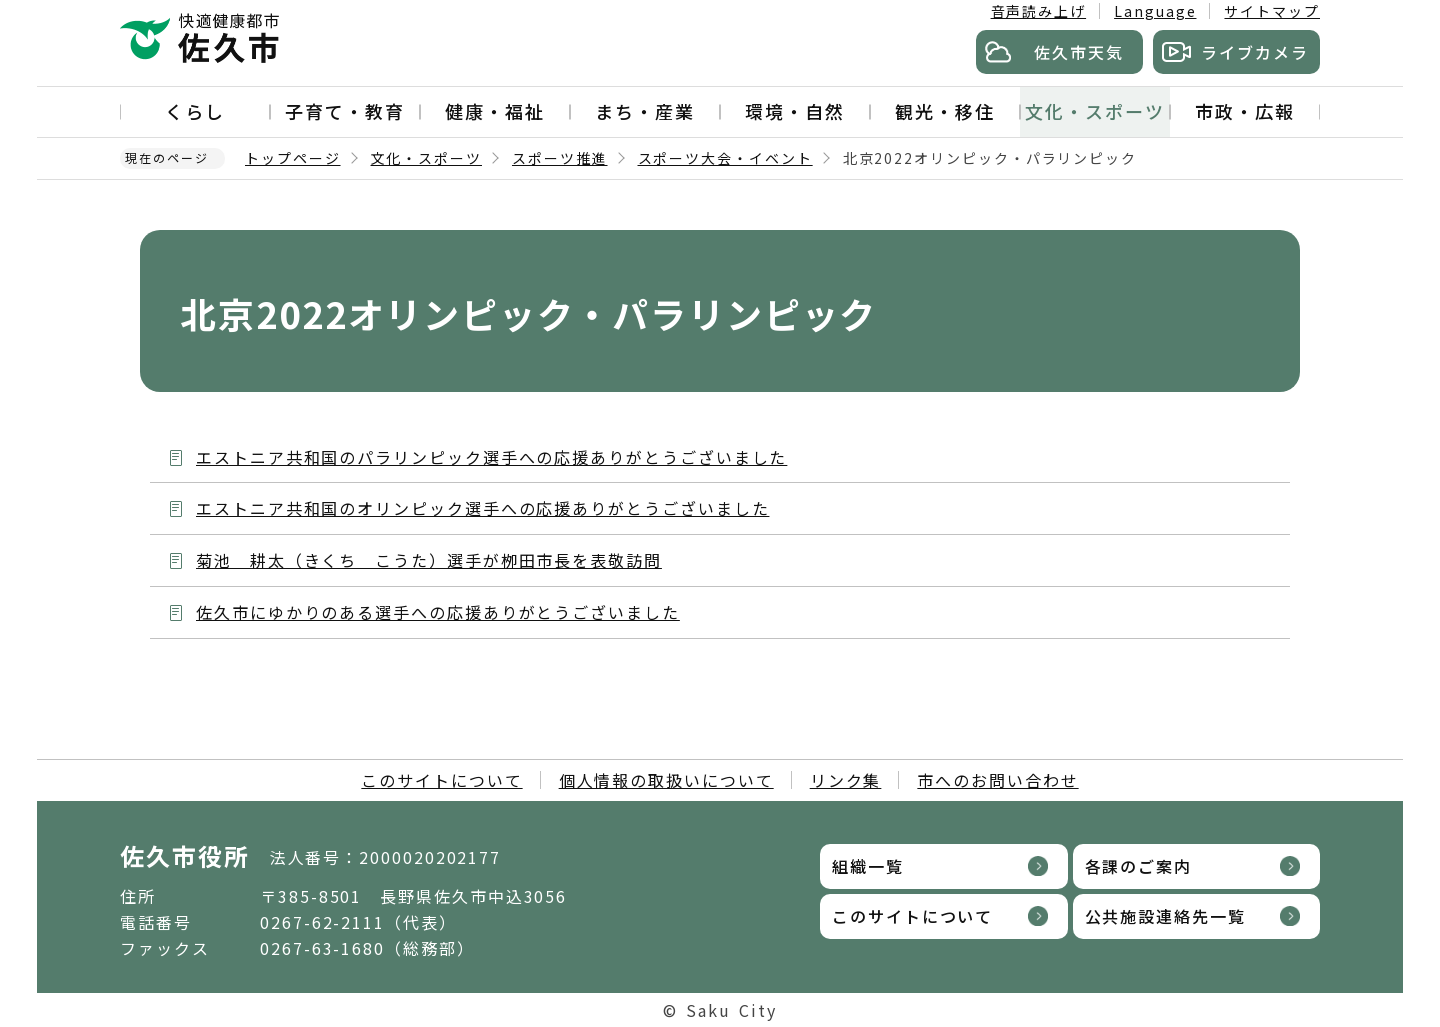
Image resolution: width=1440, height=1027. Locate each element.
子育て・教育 (345, 111)
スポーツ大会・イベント (725, 158)
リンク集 (846, 780)
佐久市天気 (1079, 52)
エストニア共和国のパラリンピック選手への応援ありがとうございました (491, 457)
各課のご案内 (1139, 866)
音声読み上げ (1039, 11)
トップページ (293, 158)
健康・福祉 (495, 111)
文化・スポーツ (1094, 111)
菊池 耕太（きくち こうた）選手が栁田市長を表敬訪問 (429, 560)
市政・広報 (1245, 111)
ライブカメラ (1255, 52)
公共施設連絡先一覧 (1165, 916)
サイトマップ (1272, 11)
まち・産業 (645, 111)
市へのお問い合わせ (997, 780)
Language (1155, 11)
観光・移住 (945, 111)
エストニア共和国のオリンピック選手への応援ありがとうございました (482, 508)
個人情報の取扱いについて (666, 780)
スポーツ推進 (560, 158)
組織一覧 (868, 866)
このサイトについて (441, 780)
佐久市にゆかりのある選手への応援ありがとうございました (438, 612)
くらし (195, 111)
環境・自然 (795, 111)
